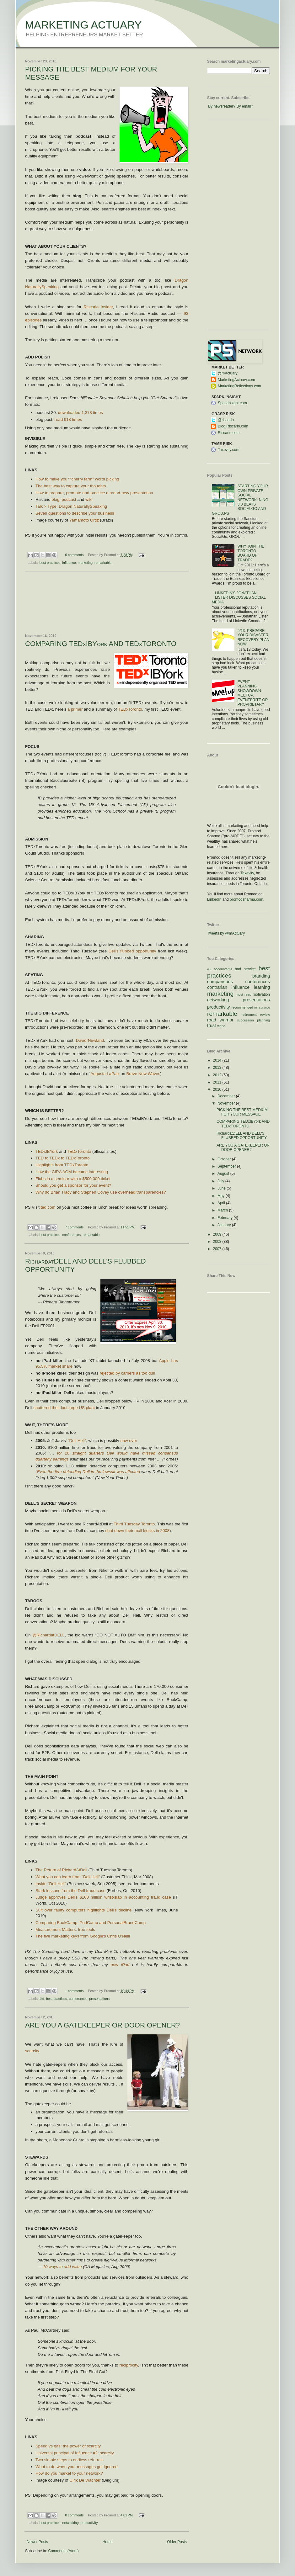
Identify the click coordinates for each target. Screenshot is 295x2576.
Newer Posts (37, 2542)
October (224, 1159)
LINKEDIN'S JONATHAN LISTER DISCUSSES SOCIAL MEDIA (239, 597)
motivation (261, 994)
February (225, 1218)
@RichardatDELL (48, 1635)
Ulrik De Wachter (84, 2480)
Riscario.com (228, 433)
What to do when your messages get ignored (76, 2466)
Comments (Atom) (63, 2551)
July (221, 1181)
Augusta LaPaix (104, 1073)
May (221, 1196)
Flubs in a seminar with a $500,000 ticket (72, 1178)
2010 (218, 1089)
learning (262, 987)
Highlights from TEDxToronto (61, 1165)
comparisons (220, 981)
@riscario (226, 420)
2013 (218, 1067)
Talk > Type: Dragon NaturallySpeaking (71, 506)
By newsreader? (221, 106)
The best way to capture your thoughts (70, 486)
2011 (218, 1082)
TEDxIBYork (46, 1151)
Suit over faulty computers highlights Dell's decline (83, 1910)
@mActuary (228, 373)
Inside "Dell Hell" (50, 1883)
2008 (218, 1241)
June (222, 1188)
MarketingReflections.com (239, 386)
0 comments (74, 555)
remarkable (102, 562)
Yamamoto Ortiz (84, 520)
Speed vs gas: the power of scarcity (68, 2446)
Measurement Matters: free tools (65, 1929)
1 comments (74, 1991)
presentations (99, 1999)
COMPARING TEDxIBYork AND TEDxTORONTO (100, 644)
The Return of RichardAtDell (61, 1870)
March (223, 1210)
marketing (85, 562)
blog (55, 499)
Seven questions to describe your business (74, 513)
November (226, 1103)
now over (128, 1440)
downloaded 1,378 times (80, 412)
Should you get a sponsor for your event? (73, 1185)
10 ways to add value (62, 2266)
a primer (75, 709)
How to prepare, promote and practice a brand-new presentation (94, 492)
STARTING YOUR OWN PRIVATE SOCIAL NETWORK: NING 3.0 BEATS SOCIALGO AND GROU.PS (240, 499)
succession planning (253, 1020)
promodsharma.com (246, 899)
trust (211, 1025)
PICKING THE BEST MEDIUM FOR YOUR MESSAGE (242, 1112)
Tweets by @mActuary (226, 933)
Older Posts (177, 2542)
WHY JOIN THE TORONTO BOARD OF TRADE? (251, 553)
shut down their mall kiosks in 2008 (137, 1530)
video (221, 1026)
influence (69, 562)
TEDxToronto (130, 709)
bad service (245, 969)
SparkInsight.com (232, 403)
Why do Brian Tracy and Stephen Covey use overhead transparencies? (100, 1192)
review (265, 1014)
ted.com (48, 1207)
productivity (89, 2523)
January (224, 1225)
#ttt (42, 1999)
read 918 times (68, 419)
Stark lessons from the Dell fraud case (70, 1890)
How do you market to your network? (69, 2473)
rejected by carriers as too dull (127, 1373)
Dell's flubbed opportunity (132, 951)
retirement (249, 1014)
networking (70, 2523)
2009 (218, 1234)
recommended (242, 1007)
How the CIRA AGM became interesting (71, 1171)
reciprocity (129, 2365)
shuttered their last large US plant (64, 1407)
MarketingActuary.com (236, 380)
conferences (71, 1235)
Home (108, 2542)
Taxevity (247, 873)
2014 (218, 1060)
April (221, 1203)
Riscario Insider (98, 307)
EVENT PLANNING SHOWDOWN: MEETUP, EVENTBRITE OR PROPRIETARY (253, 693)
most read (243, 994)
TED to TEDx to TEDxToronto (62, 1158)
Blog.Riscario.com (233, 426)
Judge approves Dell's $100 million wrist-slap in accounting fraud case (103, 1897)
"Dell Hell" (77, 1440)
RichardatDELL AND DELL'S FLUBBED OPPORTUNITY (242, 1135)
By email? (244, 106)
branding (261, 975)
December (226, 1096)
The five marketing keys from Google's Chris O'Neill (82, 1936)
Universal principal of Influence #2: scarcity (74, 2453)
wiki (88, 499)
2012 (218, 1075)
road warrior (220, 1019)
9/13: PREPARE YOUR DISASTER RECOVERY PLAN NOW (254, 637)
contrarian (217, 987)
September (227, 1166)
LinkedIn (214, 899)
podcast (69, 499)
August (223, 1173)
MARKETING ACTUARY (83, 25)
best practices (50, 562)
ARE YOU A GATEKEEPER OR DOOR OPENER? (102, 2025)
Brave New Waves (143, 1073)
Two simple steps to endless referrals (69, 2459)
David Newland (90, 1040)
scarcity (32, 2051)
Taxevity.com (228, 450)
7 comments (74, 1227)
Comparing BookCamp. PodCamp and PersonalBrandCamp (90, 1922)
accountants (223, 969)
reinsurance (262, 1007)
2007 (218, 1249)
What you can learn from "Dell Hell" (67, 1876)
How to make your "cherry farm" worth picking (77, 479)
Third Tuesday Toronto (134, 1524)
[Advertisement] (107, 602)
